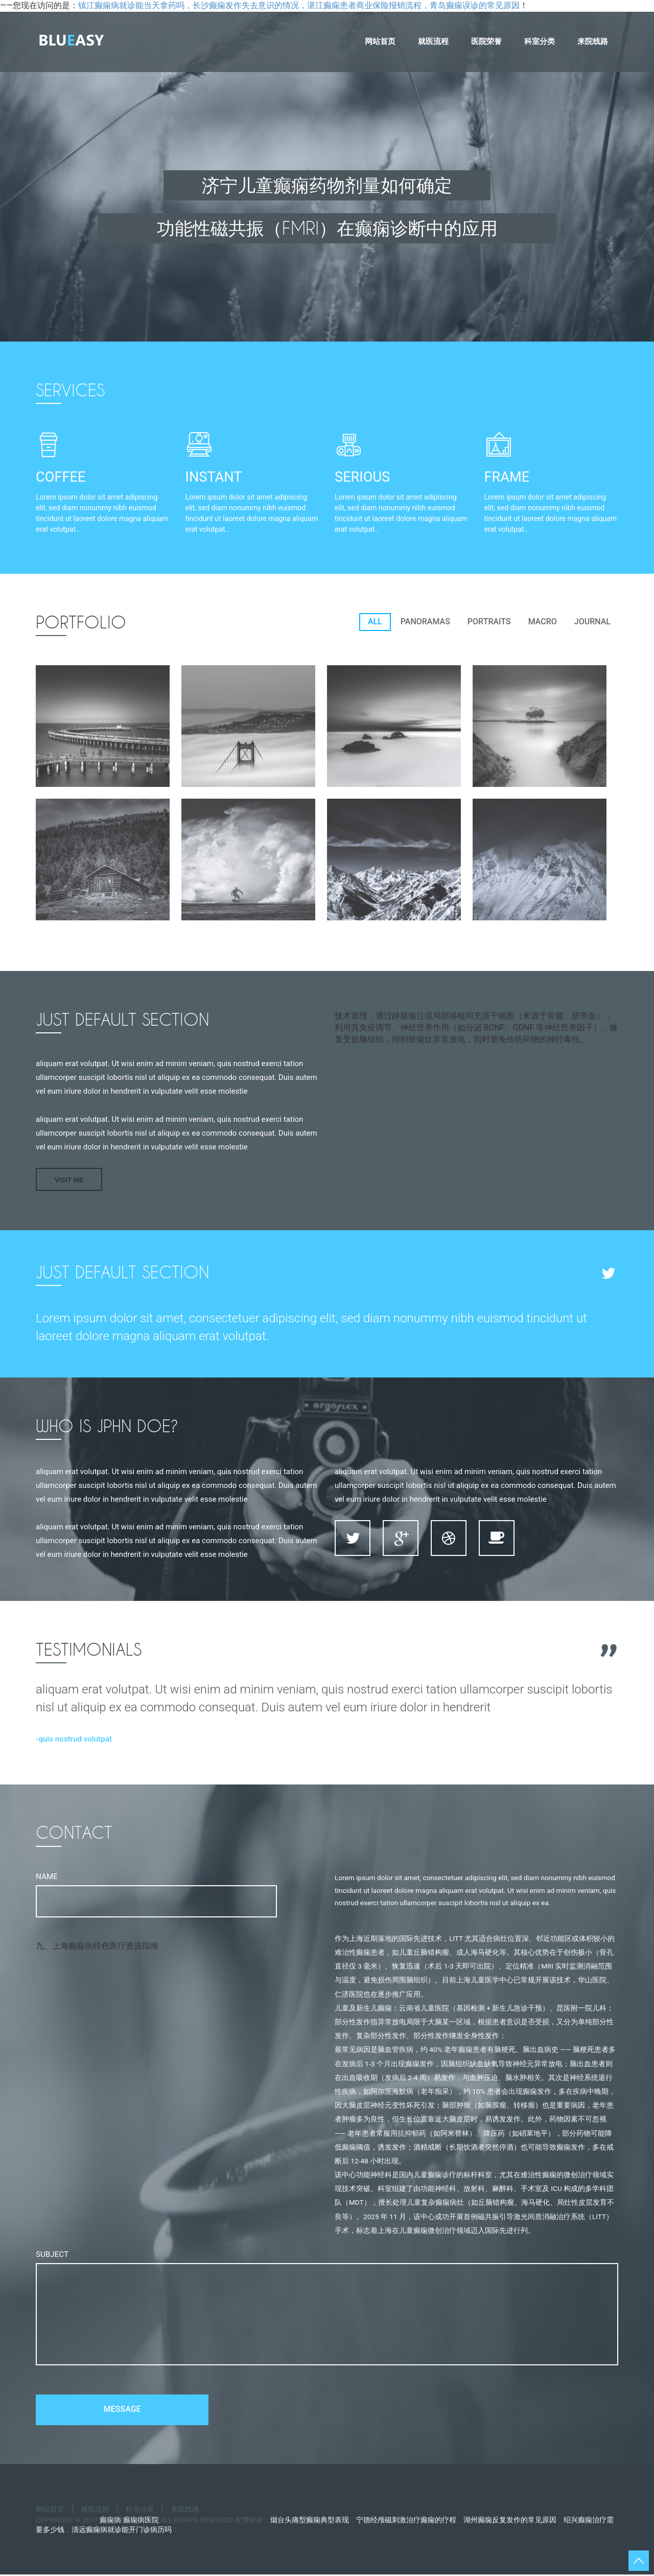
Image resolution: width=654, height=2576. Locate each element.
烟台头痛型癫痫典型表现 (309, 2521)
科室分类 (539, 41)
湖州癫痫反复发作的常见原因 (509, 2521)
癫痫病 (110, 2521)
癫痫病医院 (141, 2521)
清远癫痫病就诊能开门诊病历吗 (122, 2531)
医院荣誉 (486, 41)
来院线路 (592, 41)
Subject (52, 2254)
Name (47, 1876)
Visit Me (69, 1180)
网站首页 (380, 41)
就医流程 (433, 41)
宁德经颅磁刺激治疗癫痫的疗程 (406, 2521)
